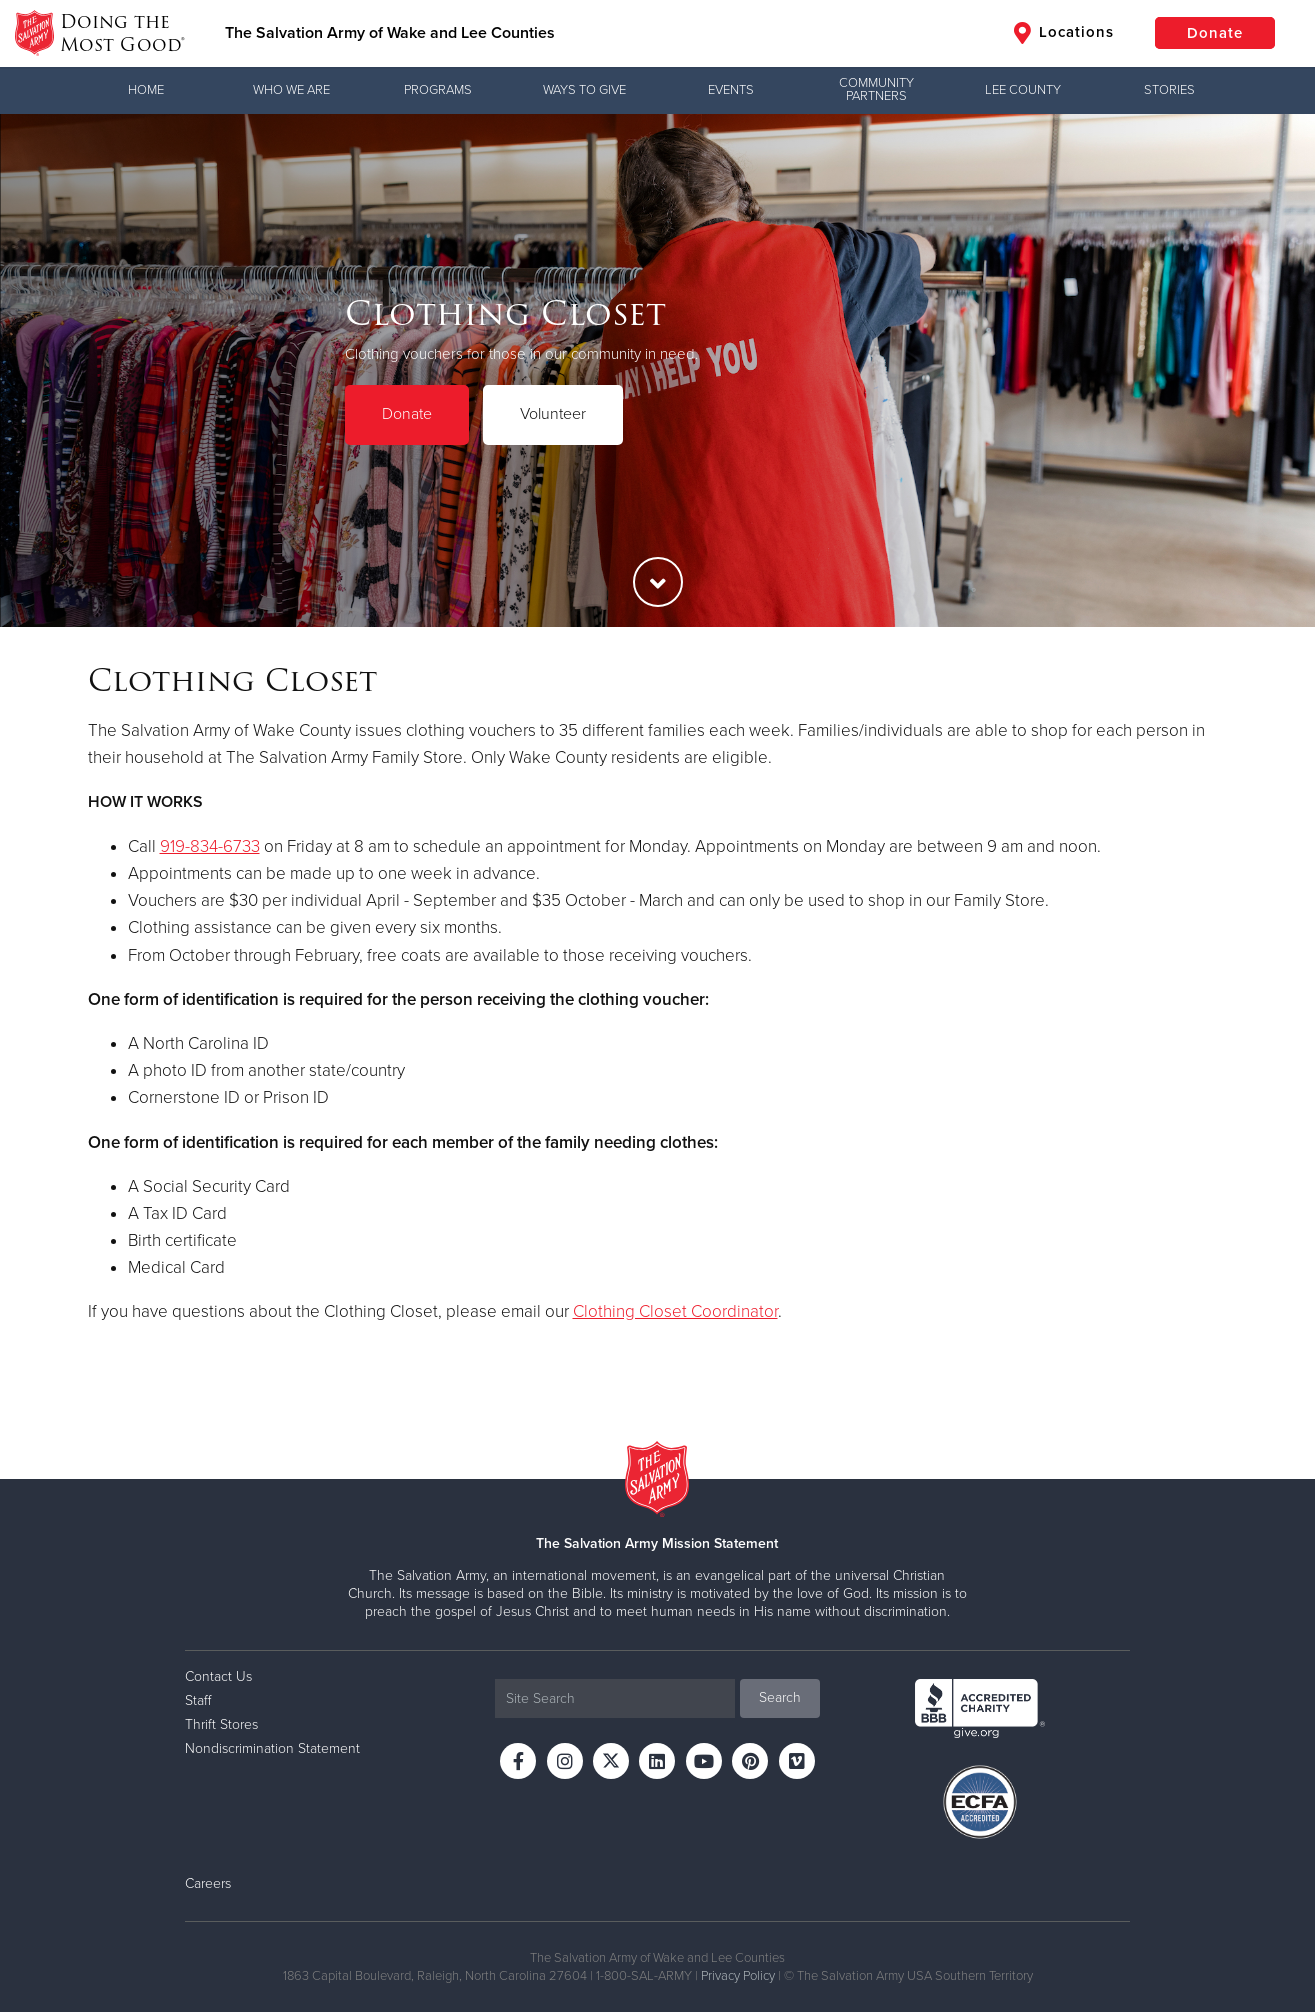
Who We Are (291, 90)
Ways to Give (584, 90)
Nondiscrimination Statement (272, 1748)
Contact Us (218, 1676)
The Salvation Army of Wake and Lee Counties (390, 33)
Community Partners (876, 89)
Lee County (1023, 90)
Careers (208, 1883)
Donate (1215, 33)
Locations (1064, 33)
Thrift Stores (221, 1724)
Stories (1169, 90)
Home (146, 90)
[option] (657, 370)
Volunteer (553, 414)
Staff (198, 1700)
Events (731, 90)
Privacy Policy (738, 1976)
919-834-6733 (210, 846)
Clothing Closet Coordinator (675, 1311)
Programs (438, 90)
